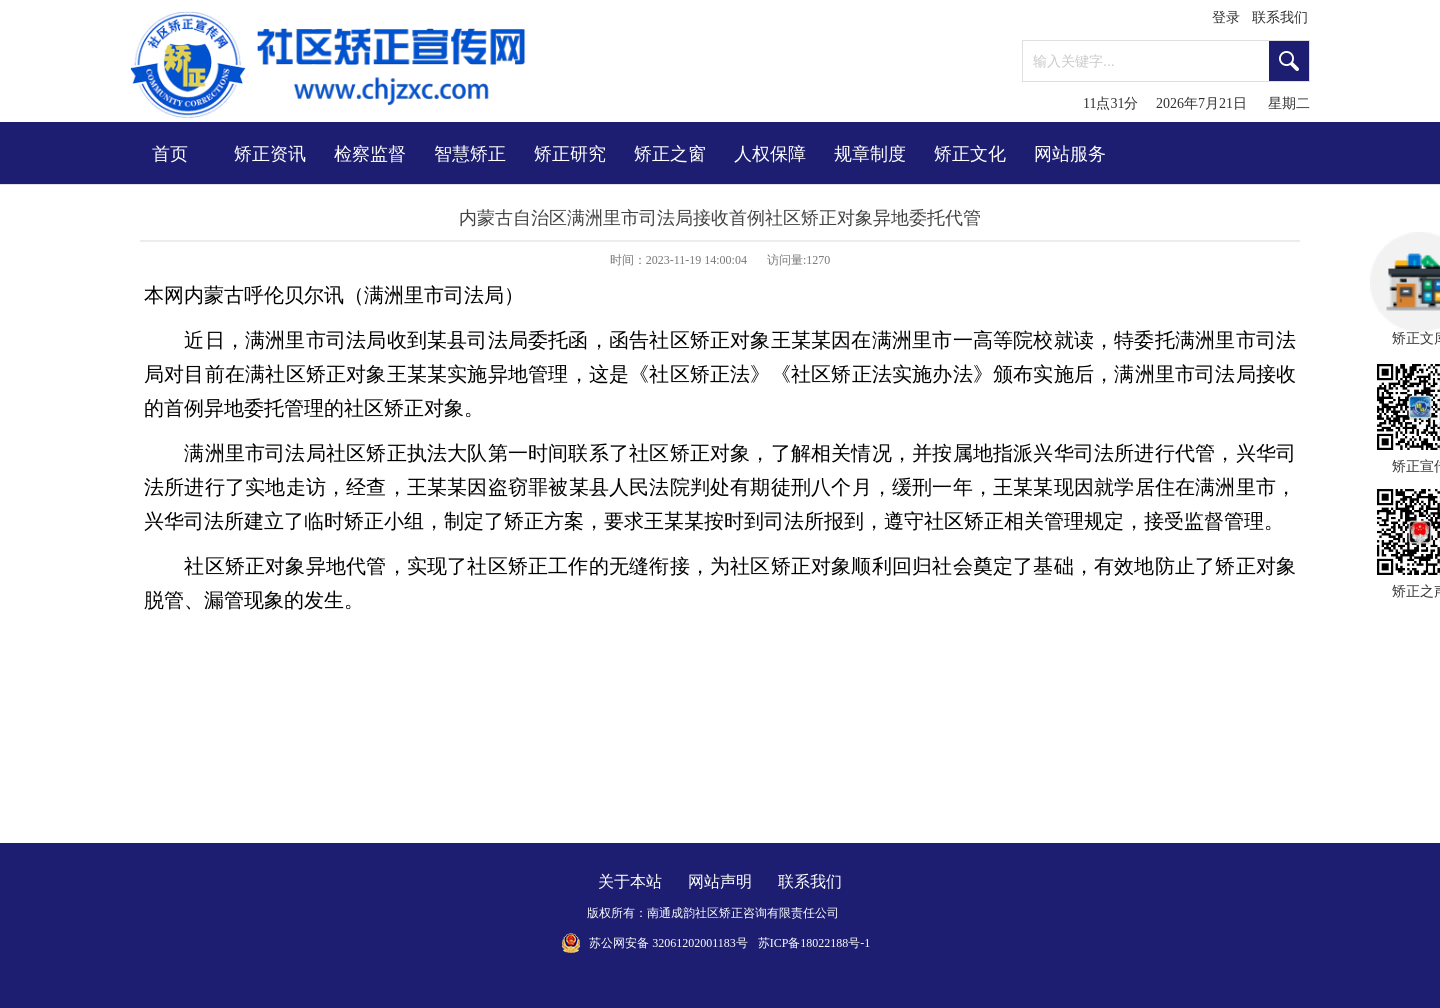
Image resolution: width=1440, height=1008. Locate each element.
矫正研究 (570, 154)
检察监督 (370, 154)
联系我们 (1280, 17)
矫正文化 (970, 154)
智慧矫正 (470, 154)
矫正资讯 (270, 154)
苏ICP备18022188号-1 (814, 943)
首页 (170, 154)
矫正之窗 (670, 154)
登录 (1226, 17)
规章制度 (870, 154)
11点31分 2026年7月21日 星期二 (1196, 103)
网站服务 (1070, 154)
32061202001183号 (700, 943)
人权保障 (770, 154)
